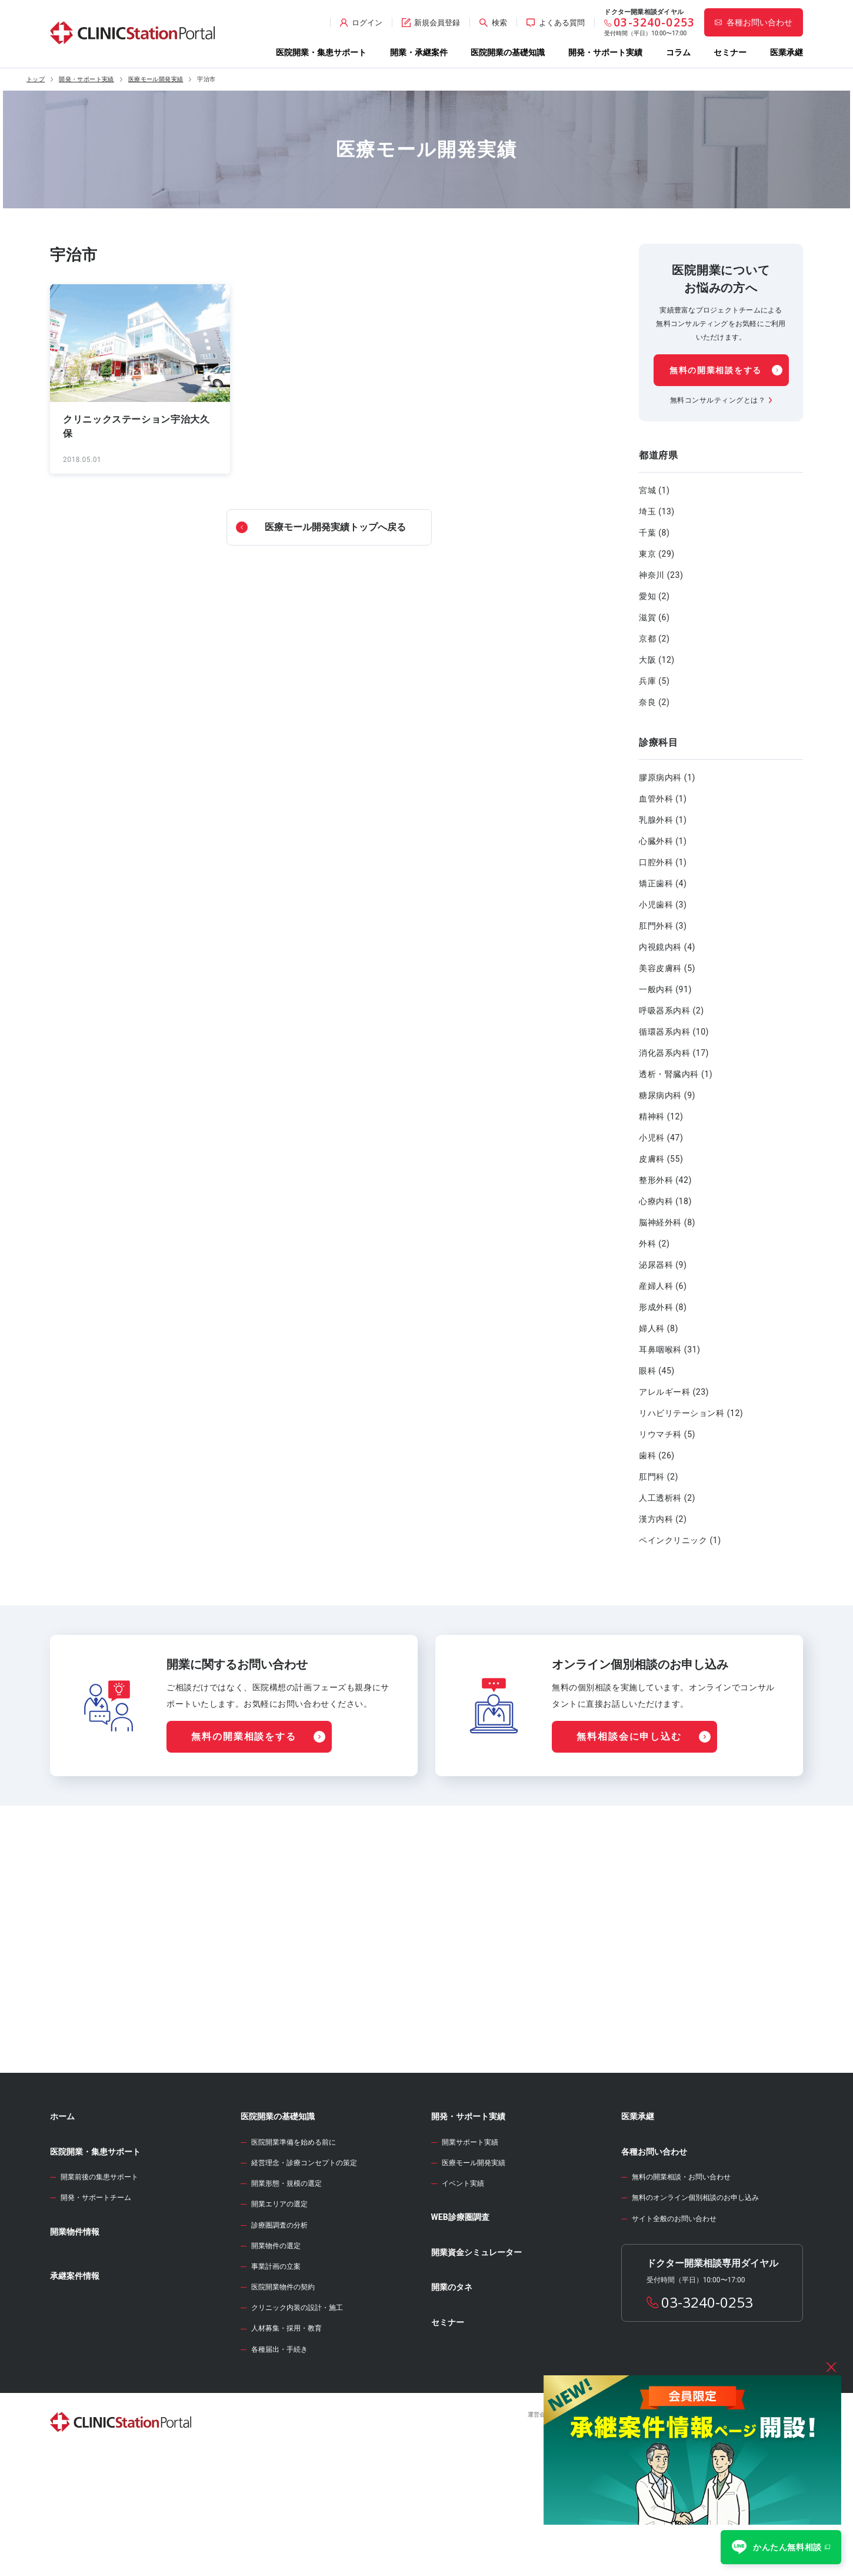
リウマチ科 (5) (667, 1434)
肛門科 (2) (658, 1476)
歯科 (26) (657, 1455)
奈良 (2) (654, 702)
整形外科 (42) (665, 1180)
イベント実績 (463, 2300)
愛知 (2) (654, 596)
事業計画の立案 (276, 2383)
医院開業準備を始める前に (293, 2259)
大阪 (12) (657, 659)
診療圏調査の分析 (279, 2342)
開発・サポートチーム (96, 2315)
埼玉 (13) (657, 511)
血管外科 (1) (663, 798)
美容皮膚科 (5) (667, 968)
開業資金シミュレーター (476, 2369)
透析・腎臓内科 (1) (675, 1074)
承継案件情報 (74, 2393)
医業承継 (786, 52)
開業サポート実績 (470, 2259)
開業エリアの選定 (279, 2321)
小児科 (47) (661, 1137)
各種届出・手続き (279, 2466)
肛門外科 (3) (663, 925)
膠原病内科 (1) (667, 777)
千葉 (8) (654, 532)
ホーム (62, 2233)
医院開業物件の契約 (283, 2404)
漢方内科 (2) (663, 1519)
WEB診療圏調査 (460, 2334)
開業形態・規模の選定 (286, 2300)
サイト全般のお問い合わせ (674, 2336)
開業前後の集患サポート (99, 2294)
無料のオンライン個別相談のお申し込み (695, 2315)
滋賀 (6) (654, 617)
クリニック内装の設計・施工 (297, 2425)
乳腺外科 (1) (663, 820)
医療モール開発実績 (156, 79)
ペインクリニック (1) (680, 1540)
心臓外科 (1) (663, 841)
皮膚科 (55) (661, 1159)
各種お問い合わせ (654, 2268)
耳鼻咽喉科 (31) (669, 1349)
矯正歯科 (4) (663, 883)
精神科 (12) (661, 1116)
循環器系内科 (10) (674, 1031)
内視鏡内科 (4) (667, 947)
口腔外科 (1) (663, 862)
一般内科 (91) (665, 989)
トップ (35, 79)
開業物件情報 (74, 2349)
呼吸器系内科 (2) (671, 1010)
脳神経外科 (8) (667, 1222)
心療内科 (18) (665, 1201)
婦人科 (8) (658, 1328)
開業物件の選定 (276, 2363)
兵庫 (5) (654, 681)
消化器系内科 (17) (674, 1053)
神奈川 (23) (661, 575)
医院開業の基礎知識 (508, 52)
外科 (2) (654, 1243)
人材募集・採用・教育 (286, 2445)
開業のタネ (451, 2404)
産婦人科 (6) (663, 1286)
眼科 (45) (657, 1370)
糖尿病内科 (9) (667, 1095)
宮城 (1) (654, 490)
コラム (678, 52)
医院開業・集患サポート (321, 52)
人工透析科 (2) (667, 1498)
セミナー (730, 52)
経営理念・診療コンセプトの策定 (304, 2280)
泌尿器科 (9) (663, 1264)
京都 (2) (654, 638)
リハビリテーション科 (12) (691, 1413)
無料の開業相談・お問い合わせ (681, 2294)
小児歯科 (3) (663, 904)
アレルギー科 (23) (674, 1392)
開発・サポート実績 (605, 52)
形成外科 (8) (663, 1307)
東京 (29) (657, 554)
